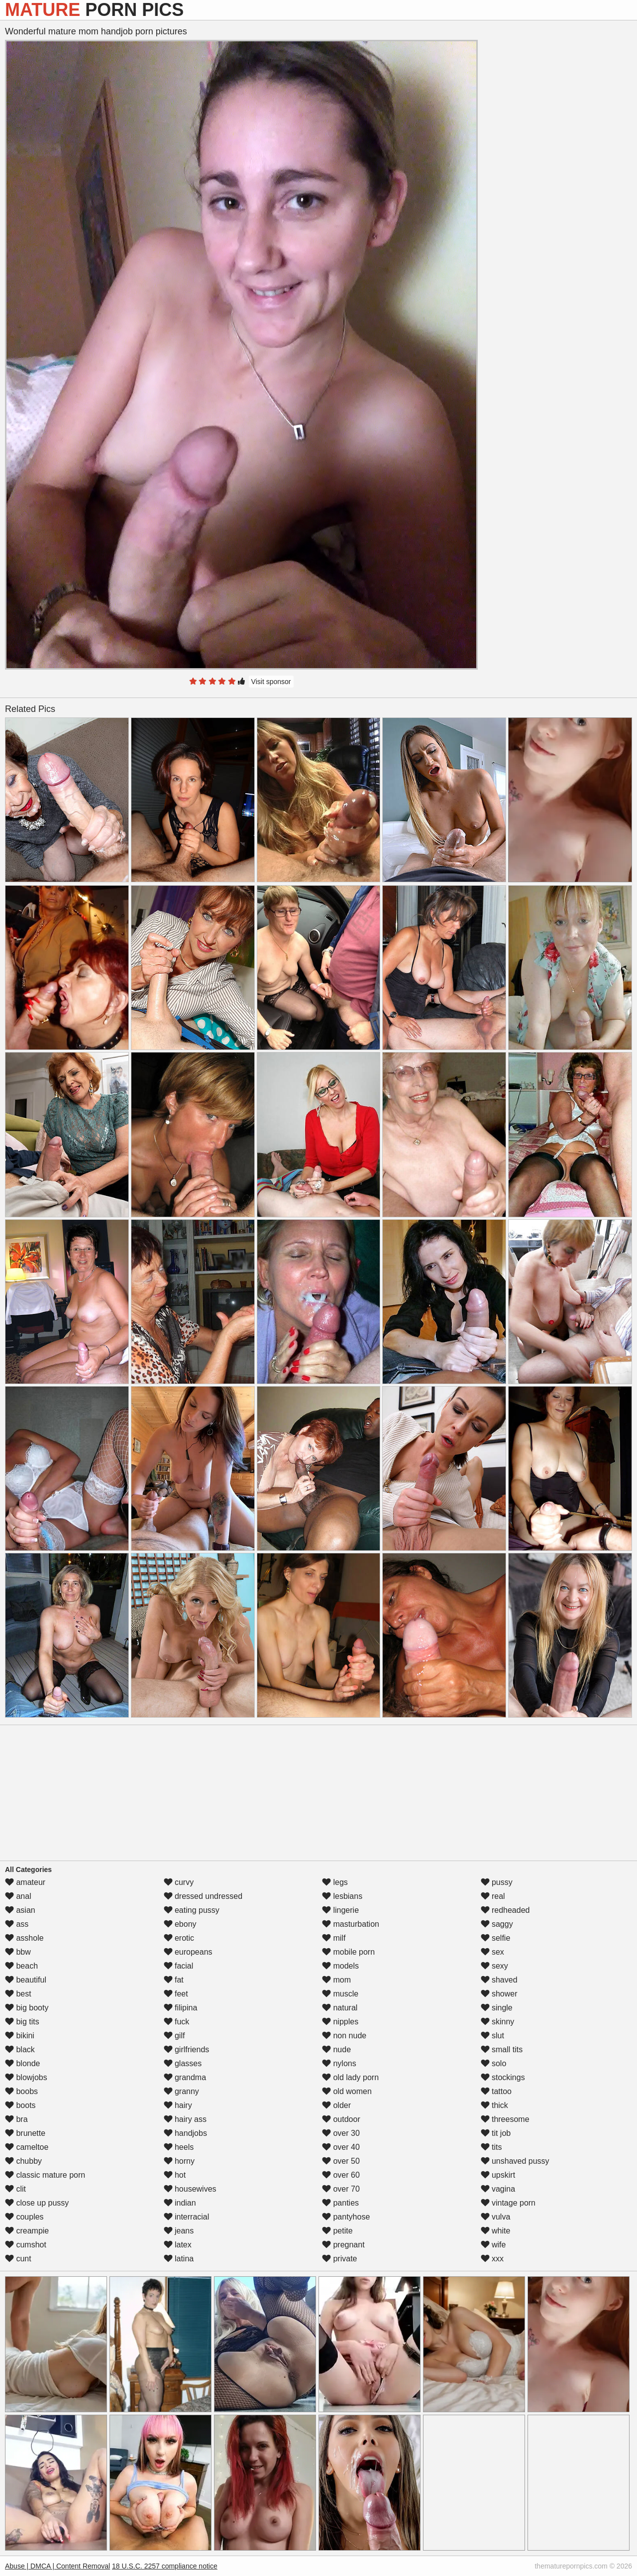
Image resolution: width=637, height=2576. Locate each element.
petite (337, 2230)
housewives (190, 2189)
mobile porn (348, 1952)
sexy (494, 1966)
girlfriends (187, 2049)
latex (178, 2244)
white (496, 2230)
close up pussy (37, 2203)
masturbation (350, 1924)
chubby (23, 2161)
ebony (180, 1924)
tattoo (496, 2091)
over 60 (341, 2175)
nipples (340, 2021)
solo (494, 2063)
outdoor (341, 2119)
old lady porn (350, 2077)
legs (335, 1882)
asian (20, 1910)
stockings (503, 2077)
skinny (498, 2021)
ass (16, 1924)
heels (179, 2147)
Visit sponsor (271, 682)
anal (18, 1896)
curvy (179, 1882)
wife (493, 2244)
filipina (181, 2007)
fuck (177, 2021)
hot (175, 2175)
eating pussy (191, 1910)
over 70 (341, 2189)
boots (20, 2105)
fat (174, 1980)
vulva (496, 2217)
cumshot (25, 2244)
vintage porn (508, 2203)
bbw (18, 1952)
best (18, 1994)
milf (333, 1938)
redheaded (505, 1910)
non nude (344, 2035)
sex (492, 1952)
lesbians (342, 1896)
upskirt (498, 2175)
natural (339, 2007)
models (340, 1966)
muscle (340, 1994)
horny (179, 2161)
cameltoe (26, 2147)
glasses (183, 2063)
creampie (27, 2230)
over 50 (341, 2161)
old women (347, 2091)
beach (21, 1966)
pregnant (343, 2244)
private (339, 2258)
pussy (497, 1882)
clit (15, 2189)
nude (336, 2049)
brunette (25, 2133)
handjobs (185, 2133)
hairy (178, 2105)
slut (492, 2035)
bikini (19, 2035)
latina (179, 2258)
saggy (497, 1924)
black (20, 2049)
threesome (505, 2119)
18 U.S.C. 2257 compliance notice (164, 2566)
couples (24, 2217)
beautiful (25, 1980)
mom (336, 1980)
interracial (187, 2217)
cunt (18, 2258)
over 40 (341, 2147)
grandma (185, 2077)
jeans (179, 2230)
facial (179, 1966)
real (493, 1896)
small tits (502, 2049)
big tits (22, 2021)
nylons (339, 2063)
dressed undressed (203, 1896)
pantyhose (346, 2217)
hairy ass (185, 2119)
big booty (26, 2007)
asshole (24, 1938)
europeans (188, 1952)
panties (340, 2203)
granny (181, 2091)
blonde (22, 2063)
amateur (25, 1882)
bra (16, 2119)
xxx (492, 2258)
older (336, 2105)
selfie (496, 1938)
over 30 (341, 2133)
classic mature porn (45, 2175)
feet (176, 1994)
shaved (499, 1980)
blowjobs (26, 2077)
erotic (179, 1938)
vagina (498, 2189)
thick (494, 2105)
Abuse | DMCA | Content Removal (57, 2566)
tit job (496, 2133)
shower (499, 1994)
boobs (21, 2091)
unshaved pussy (515, 2161)
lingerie (340, 1910)
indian (180, 2203)
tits (491, 2147)
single (497, 2007)
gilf (174, 2035)
